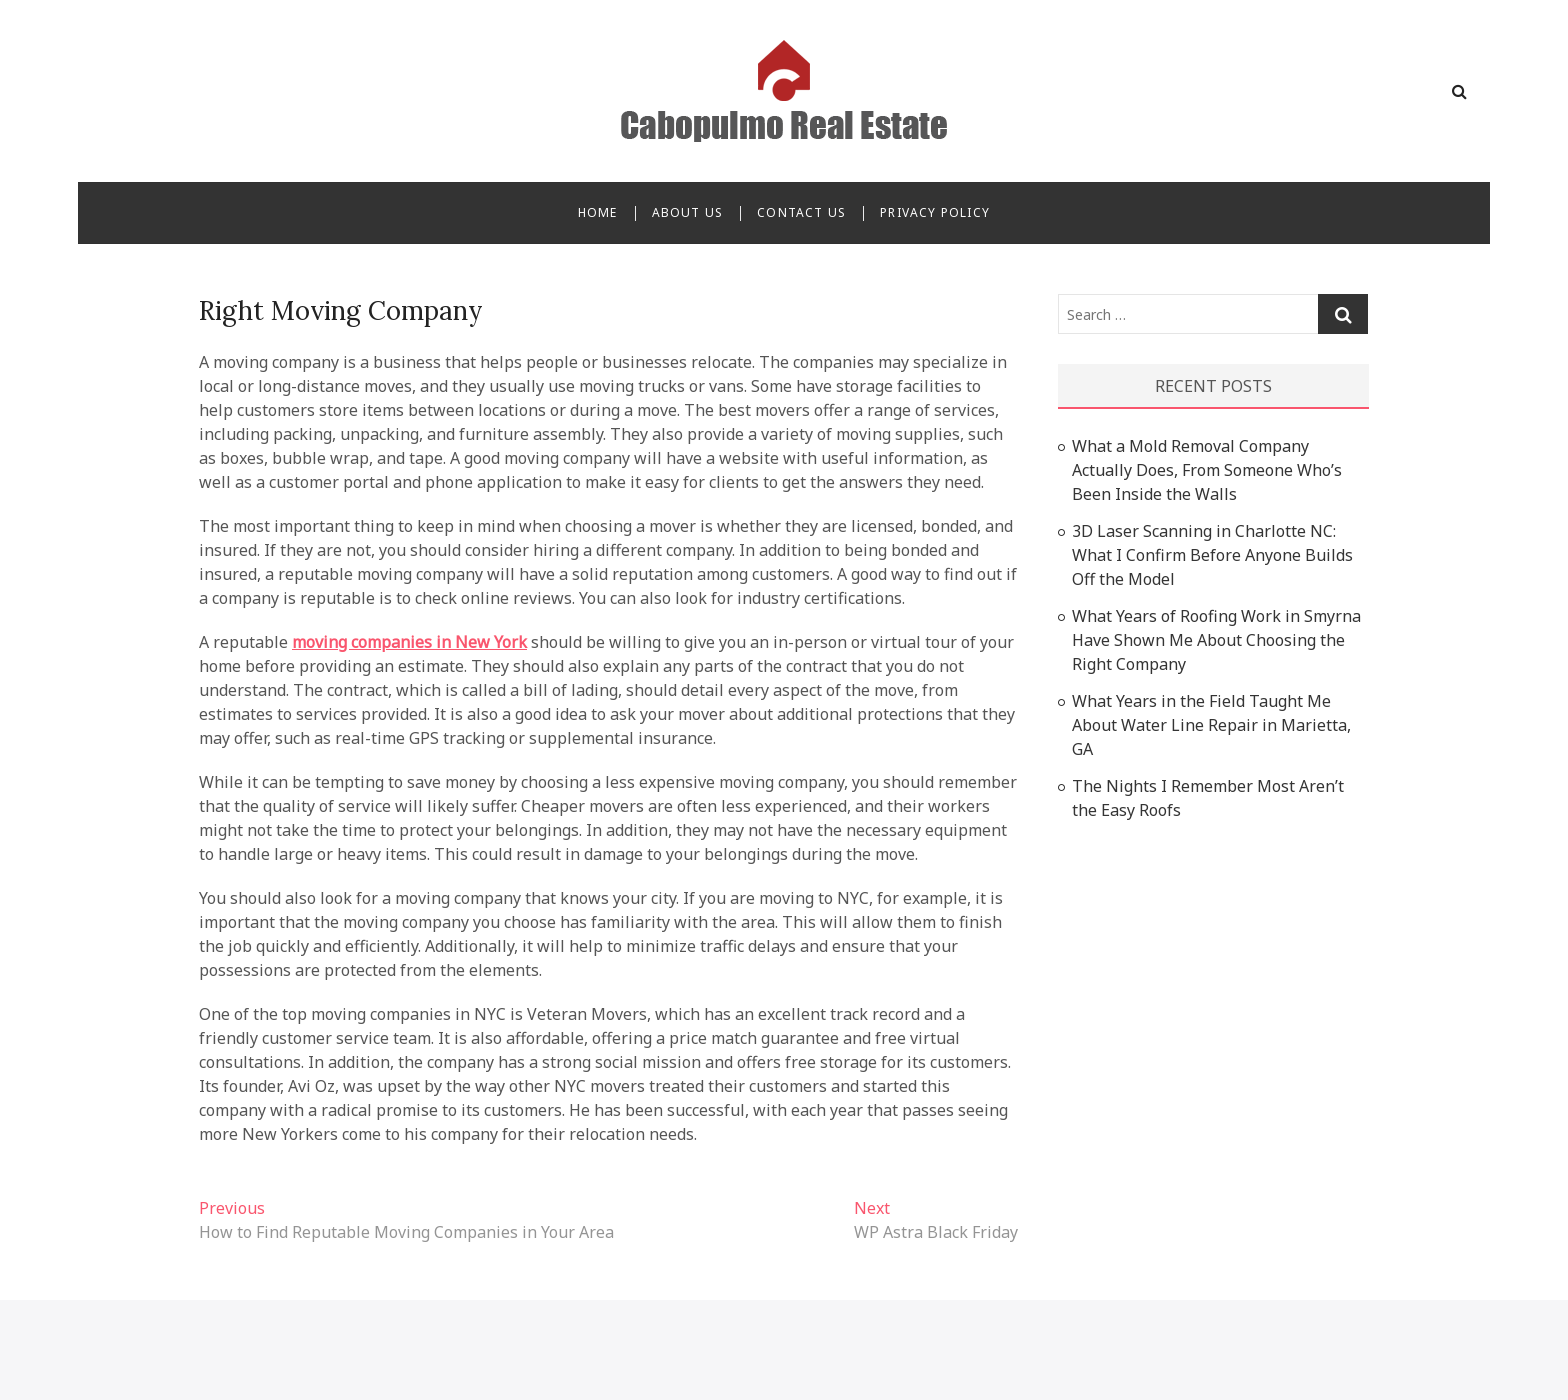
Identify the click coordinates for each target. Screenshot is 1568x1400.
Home (598, 212)
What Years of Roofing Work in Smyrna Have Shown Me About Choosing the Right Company (1216, 640)
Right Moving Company (341, 310)
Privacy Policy (935, 212)
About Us (688, 212)
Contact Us (801, 212)
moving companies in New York (409, 642)
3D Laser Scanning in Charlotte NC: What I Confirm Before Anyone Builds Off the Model (1212, 555)
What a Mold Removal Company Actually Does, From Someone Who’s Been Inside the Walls (1207, 470)
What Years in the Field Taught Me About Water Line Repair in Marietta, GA (1211, 725)
